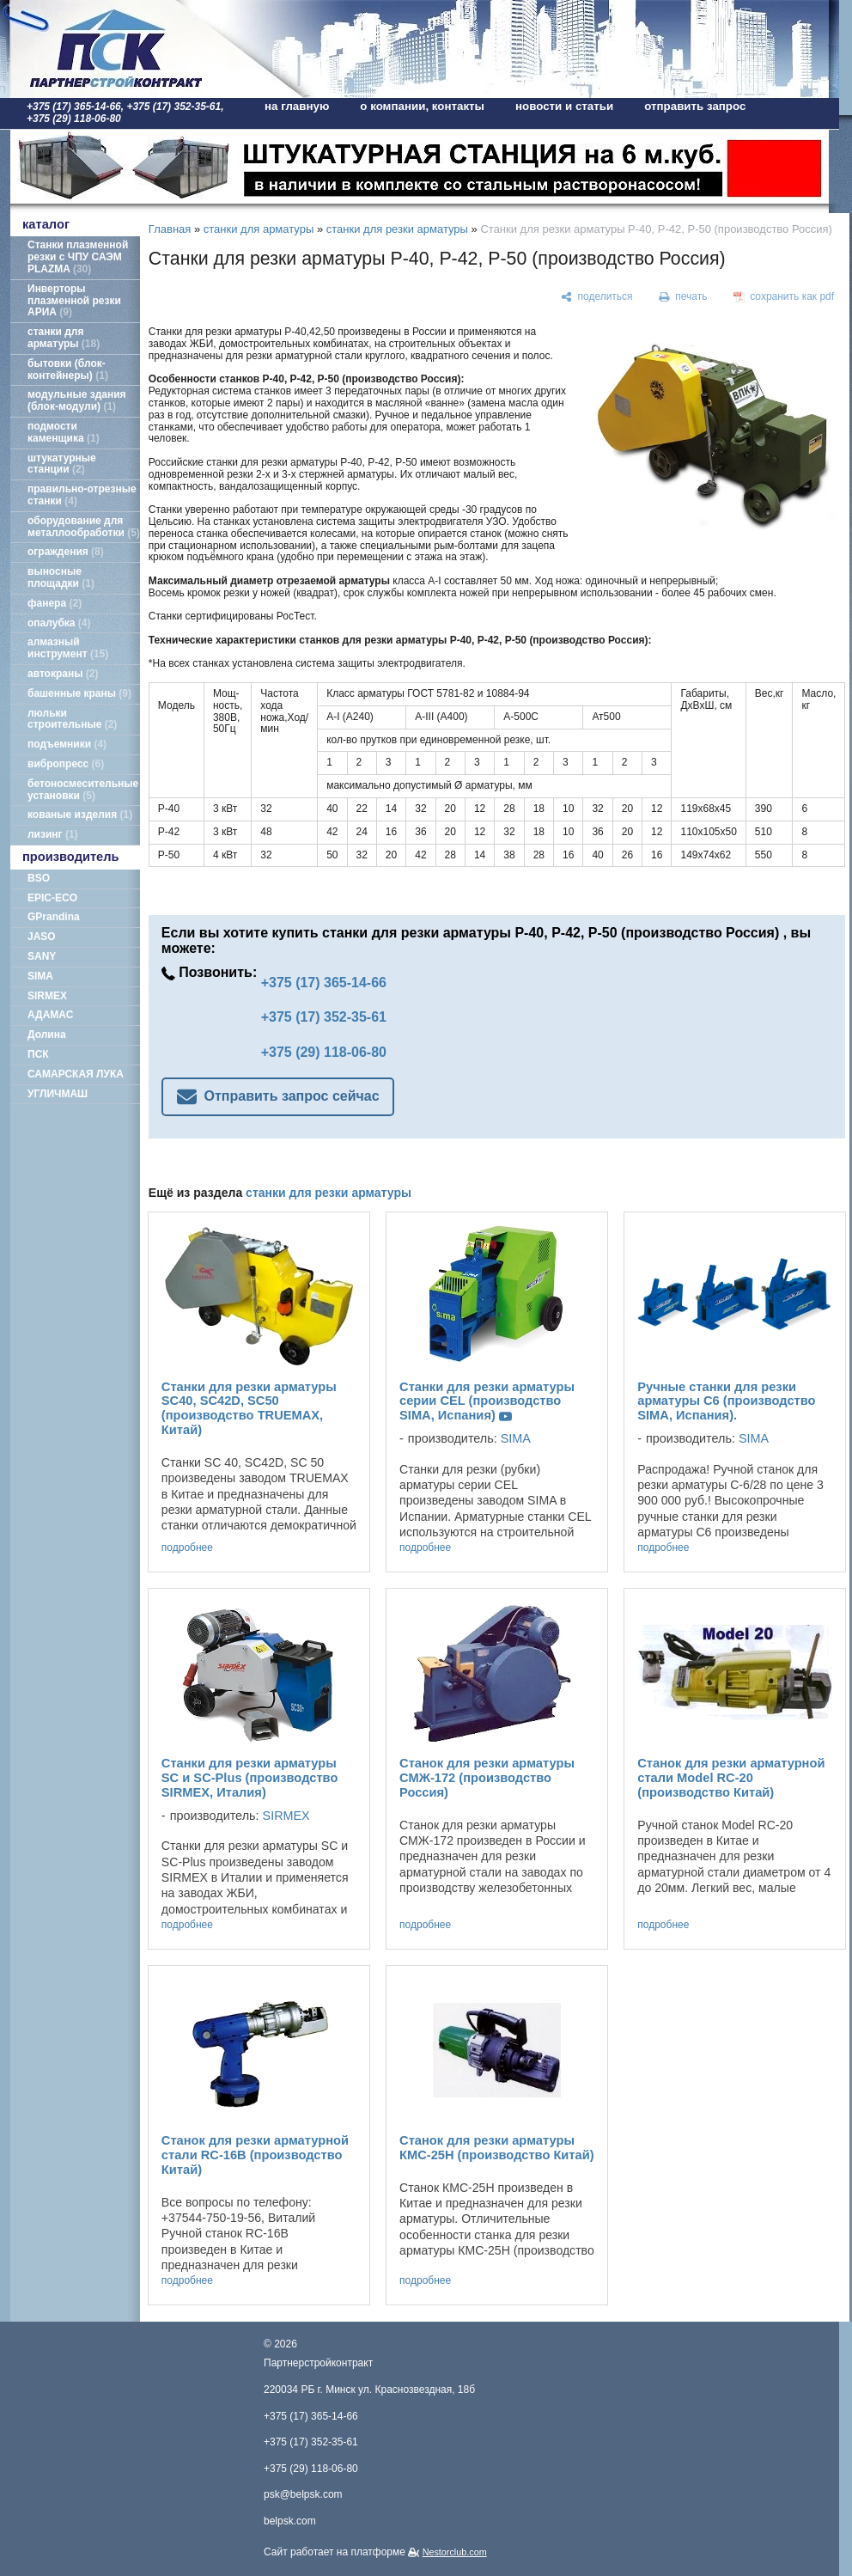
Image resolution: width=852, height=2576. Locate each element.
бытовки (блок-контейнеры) (67, 369)
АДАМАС (50, 1015)
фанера (54, 603)
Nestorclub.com (455, 2552)
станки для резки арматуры (397, 229)
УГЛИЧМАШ (57, 1094)
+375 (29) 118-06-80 (323, 1052)
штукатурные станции (61, 464)
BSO (38, 878)
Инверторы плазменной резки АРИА (74, 301)
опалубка (59, 623)
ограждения (65, 552)
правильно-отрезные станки (82, 495)
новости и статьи (564, 106)
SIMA (40, 976)
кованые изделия (79, 815)
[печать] (683, 297)
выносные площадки (60, 577)
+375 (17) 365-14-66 (323, 982)
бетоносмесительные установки (82, 790)
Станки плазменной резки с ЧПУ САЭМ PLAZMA (77, 257)
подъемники (66, 744)
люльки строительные (72, 719)
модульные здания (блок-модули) (76, 400)
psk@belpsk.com (303, 2494)
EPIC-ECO (52, 898)
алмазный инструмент (67, 648)
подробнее (187, 1548)
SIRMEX (47, 996)
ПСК (38, 1054)
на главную (297, 106)
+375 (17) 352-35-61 (323, 1017)
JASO (41, 937)
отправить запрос (695, 106)
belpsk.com (290, 2521)
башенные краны (79, 693)
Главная (170, 229)
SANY (41, 956)
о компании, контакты (422, 106)
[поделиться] (596, 297)
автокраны (62, 674)
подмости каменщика (63, 432)
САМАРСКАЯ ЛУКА (75, 1074)
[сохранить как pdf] (783, 297)
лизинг (52, 834)
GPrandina (53, 917)
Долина (46, 1035)
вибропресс (65, 764)
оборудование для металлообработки (83, 527)
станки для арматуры (63, 338)
